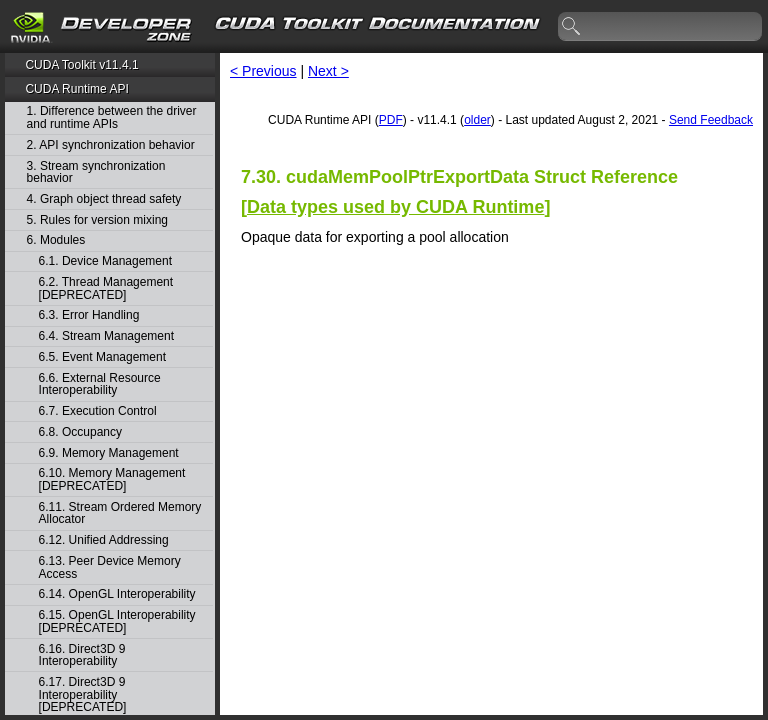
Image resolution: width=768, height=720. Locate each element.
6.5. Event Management (102, 357)
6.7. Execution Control (98, 411)
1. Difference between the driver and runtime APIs (112, 117)
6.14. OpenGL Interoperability (117, 594)
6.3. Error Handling (89, 315)
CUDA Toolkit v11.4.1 (81, 65)
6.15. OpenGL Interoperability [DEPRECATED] (117, 621)
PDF (391, 120)
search (572, 27)
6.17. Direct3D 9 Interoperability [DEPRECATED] (83, 695)
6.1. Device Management (105, 261)
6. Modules (56, 240)
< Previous (263, 71)
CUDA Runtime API (76, 89)
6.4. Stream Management (106, 336)
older (477, 120)
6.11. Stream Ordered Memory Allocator (120, 513)
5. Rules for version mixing (97, 220)
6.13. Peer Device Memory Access (110, 567)
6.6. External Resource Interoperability (100, 384)
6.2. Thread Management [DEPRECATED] (106, 288)
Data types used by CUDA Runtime (395, 207)
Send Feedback (711, 120)
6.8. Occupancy (80, 432)
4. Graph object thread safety (104, 199)
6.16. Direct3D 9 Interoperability (82, 655)
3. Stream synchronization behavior (96, 172)
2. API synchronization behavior (111, 145)
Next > (328, 71)
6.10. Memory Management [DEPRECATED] (112, 479)
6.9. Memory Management (109, 453)
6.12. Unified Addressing (104, 540)
